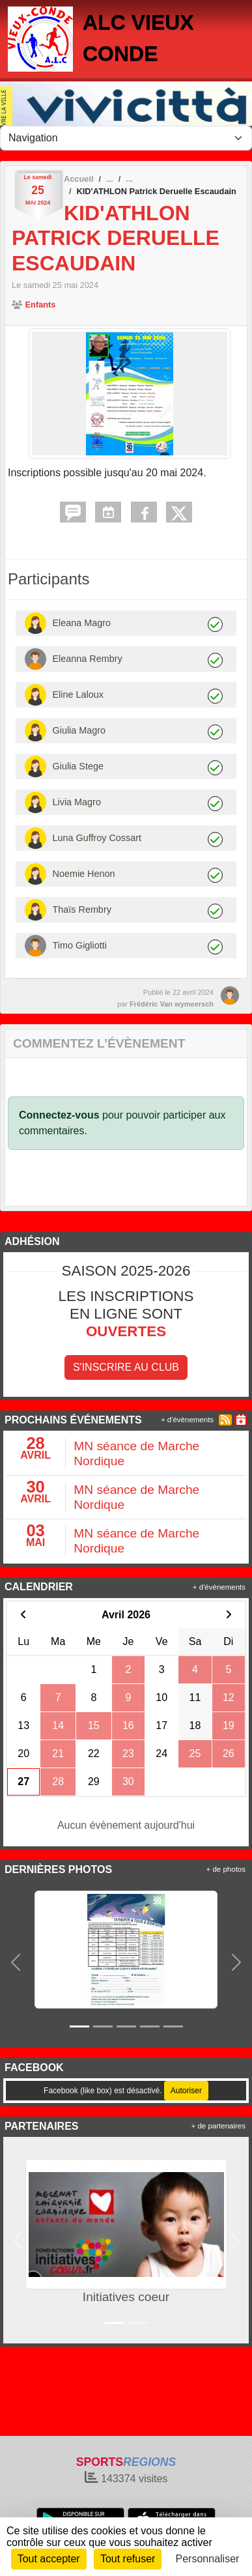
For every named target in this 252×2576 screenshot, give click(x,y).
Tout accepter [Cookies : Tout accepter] (49, 2558)
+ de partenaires (218, 2126)
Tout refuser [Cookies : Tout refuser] (127, 2558)
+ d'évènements (187, 1420)
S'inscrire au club (126, 1367)
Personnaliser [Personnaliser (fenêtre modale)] (208, 2558)
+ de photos (225, 1869)
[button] (15, 1962)
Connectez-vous (59, 1115)
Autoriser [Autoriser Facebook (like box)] (186, 2090)
